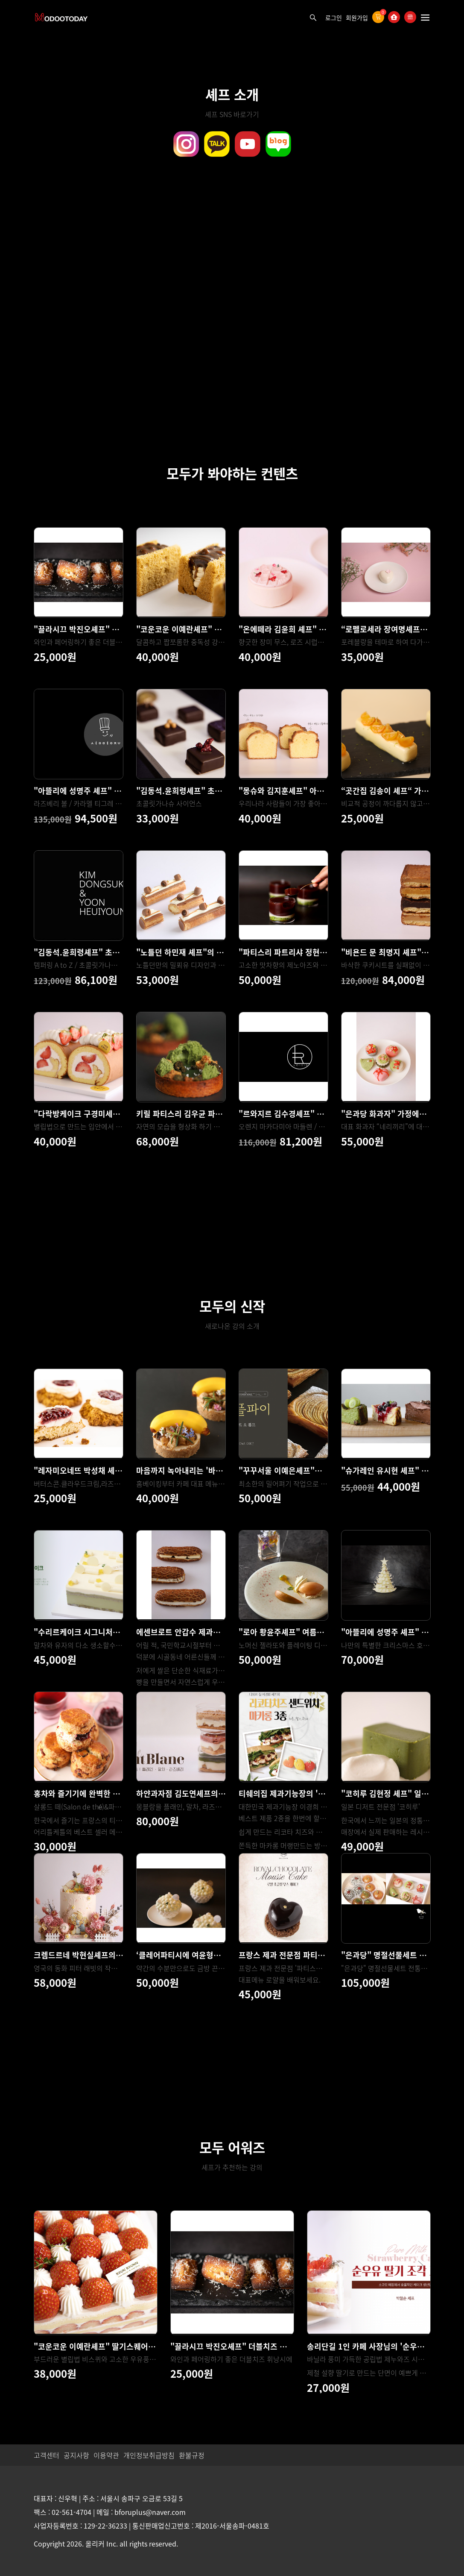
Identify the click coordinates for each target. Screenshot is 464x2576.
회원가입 (357, 17)
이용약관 (106, 2455)
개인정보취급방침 (149, 2455)
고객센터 (46, 2455)
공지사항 (76, 2455)
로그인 (333, 17)
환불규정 (191, 2455)
